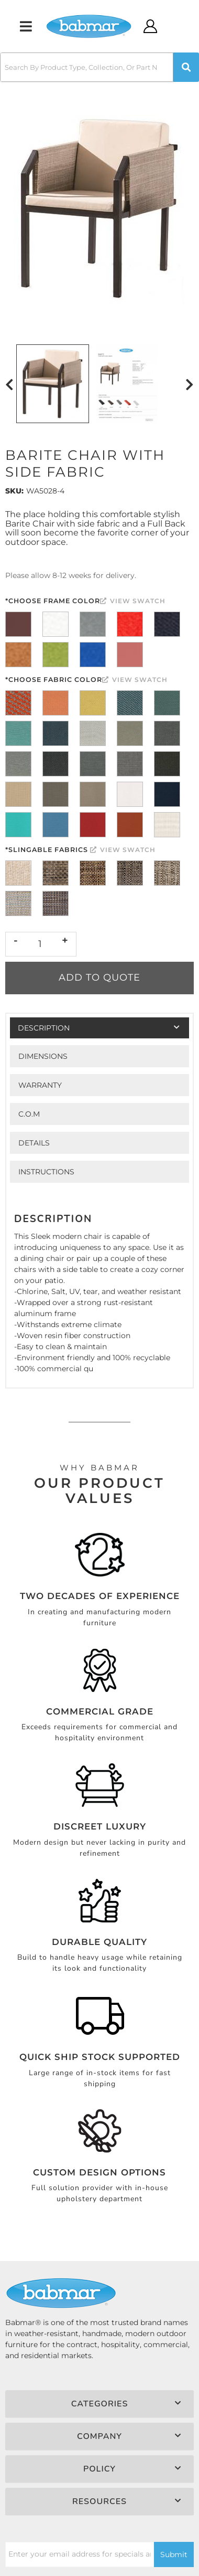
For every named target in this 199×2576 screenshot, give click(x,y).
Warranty (40, 1085)
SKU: (14, 491)
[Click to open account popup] (151, 26)
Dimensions (43, 1056)
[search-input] (87, 67)
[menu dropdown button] (25, 26)
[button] (99, 67)
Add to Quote (99, 977)
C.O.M (29, 1114)
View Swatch (132, 601)
